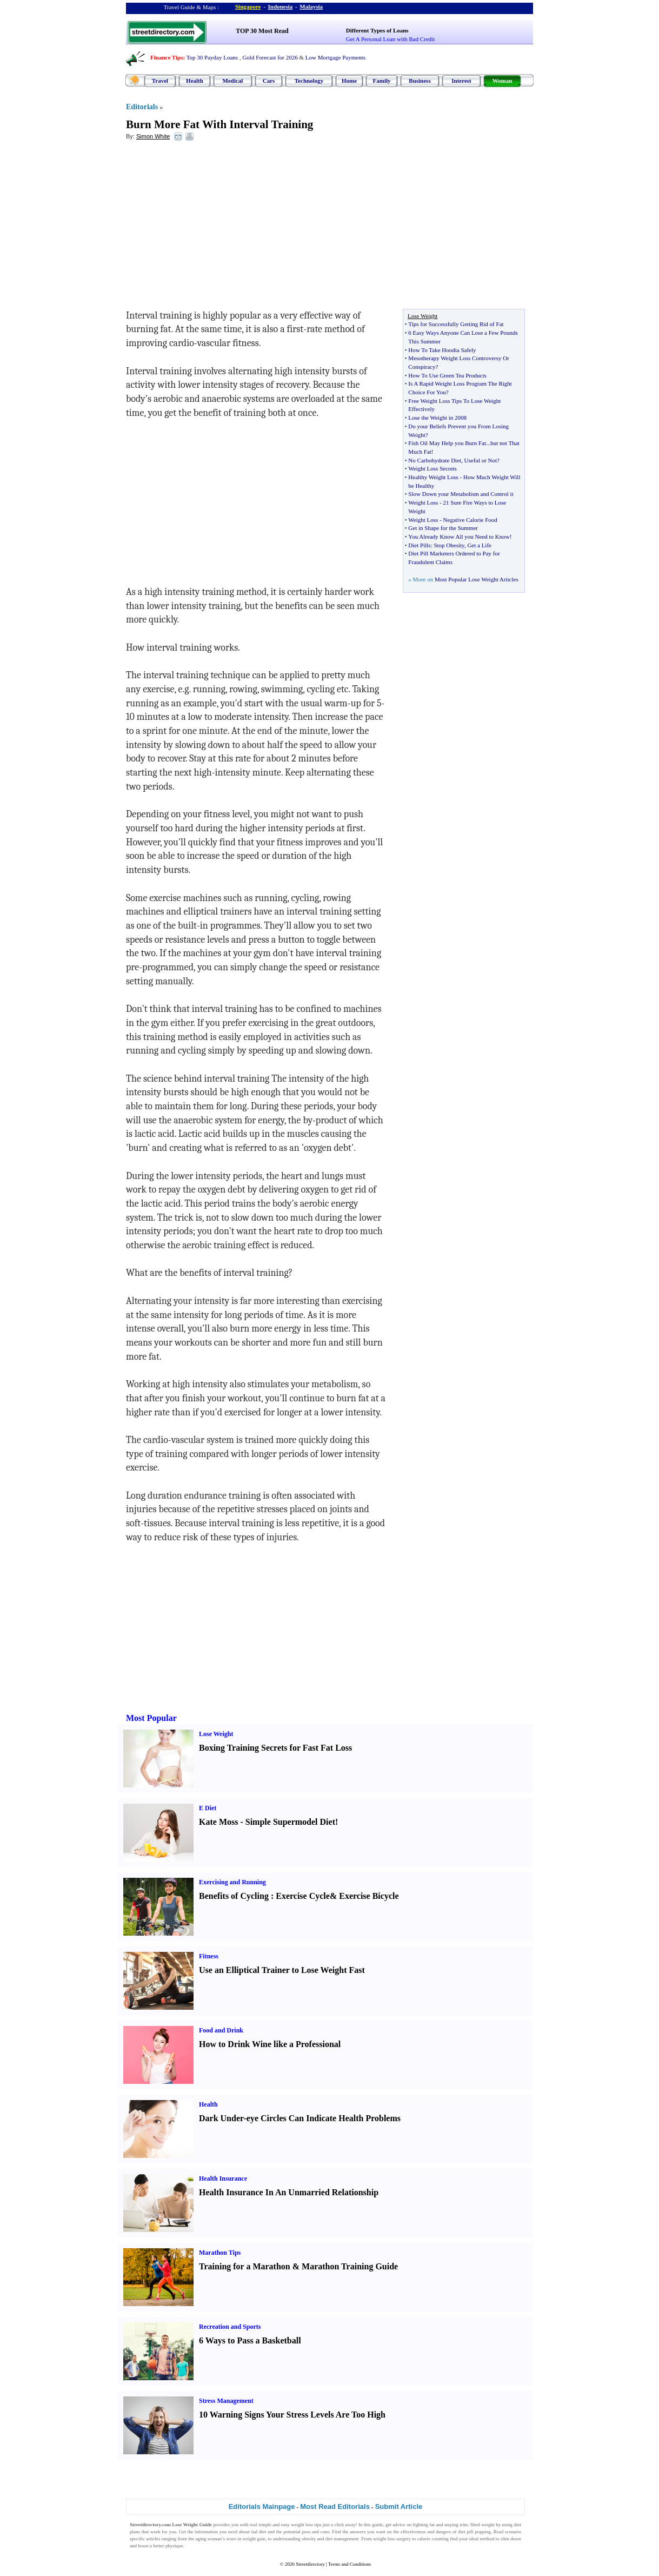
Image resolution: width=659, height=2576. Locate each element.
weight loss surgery (392, 2538)
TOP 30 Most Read (262, 31)
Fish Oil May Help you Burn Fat (447, 443)
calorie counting (433, 2538)
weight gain (254, 2538)
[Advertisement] (214, 227)
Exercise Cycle (303, 1895)
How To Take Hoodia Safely (442, 350)
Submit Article (399, 2506)
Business (419, 80)
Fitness (208, 1956)
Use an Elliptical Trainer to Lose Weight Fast (282, 1970)
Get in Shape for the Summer (443, 528)
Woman (502, 80)
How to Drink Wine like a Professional (270, 2044)
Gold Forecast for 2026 (269, 57)
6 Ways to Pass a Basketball (250, 2340)
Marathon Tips (220, 2252)
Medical (233, 80)
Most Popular (151, 1718)
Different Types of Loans (377, 30)
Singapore (248, 6)
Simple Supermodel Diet (290, 1821)
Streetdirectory (310, 2564)
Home (349, 80)
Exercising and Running (232, 1882)
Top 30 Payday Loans (212, 57)
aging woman (208, 2538)
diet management (342, 2538)
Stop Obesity (449, 545)
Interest (461, 80)
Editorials (142, 107)
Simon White (153, 136)
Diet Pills (419, 545)
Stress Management (226, 2401)
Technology (309, 80)
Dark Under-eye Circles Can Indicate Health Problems (300, 2118)
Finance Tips (166, 57)
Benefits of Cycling (234, 1895)
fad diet (258, 2531)
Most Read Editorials (335, 2506)
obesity (309, 2538)
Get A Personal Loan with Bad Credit (390, 39)
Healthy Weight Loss (433, 477)
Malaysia (311, 6)
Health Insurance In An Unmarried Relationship (288, 2192)
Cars (269, 80)
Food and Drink (221, 2030)
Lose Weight (216, 1734)
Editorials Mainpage (262, 2506)
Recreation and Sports (230, 2326)
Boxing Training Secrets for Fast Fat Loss (275, 1747)
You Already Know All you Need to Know (458, 536)
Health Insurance (223, 2178)
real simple (260, 2524)
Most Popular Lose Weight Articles (476, 579)
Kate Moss (218, 1821)
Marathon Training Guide (350, 2266)
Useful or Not (480, 460)
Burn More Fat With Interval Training (219, 124)
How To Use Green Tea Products (447, 375)
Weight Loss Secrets (432, 468)
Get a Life (479, 545)
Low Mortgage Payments (335, 57)
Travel (160, 80)
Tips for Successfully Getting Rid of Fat (455, 324)
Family (382, 80)
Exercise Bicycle (368, 1895)
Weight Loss (423, 502)
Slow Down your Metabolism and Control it (460, 494)
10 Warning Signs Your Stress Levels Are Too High (292, 2414)
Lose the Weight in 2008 (437, 417)
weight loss (302, 2524)
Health (194, 80)
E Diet (207, 1808)
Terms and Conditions (349, 2564)
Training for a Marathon (244, 2266)
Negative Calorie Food (470, 519)
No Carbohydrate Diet (434, 460)
